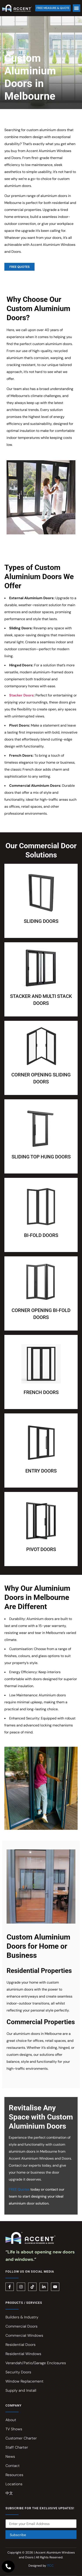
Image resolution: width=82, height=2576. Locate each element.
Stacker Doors (21, 695)
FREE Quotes (19, 2189)
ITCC (50, 2565)
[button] (76, 8)
